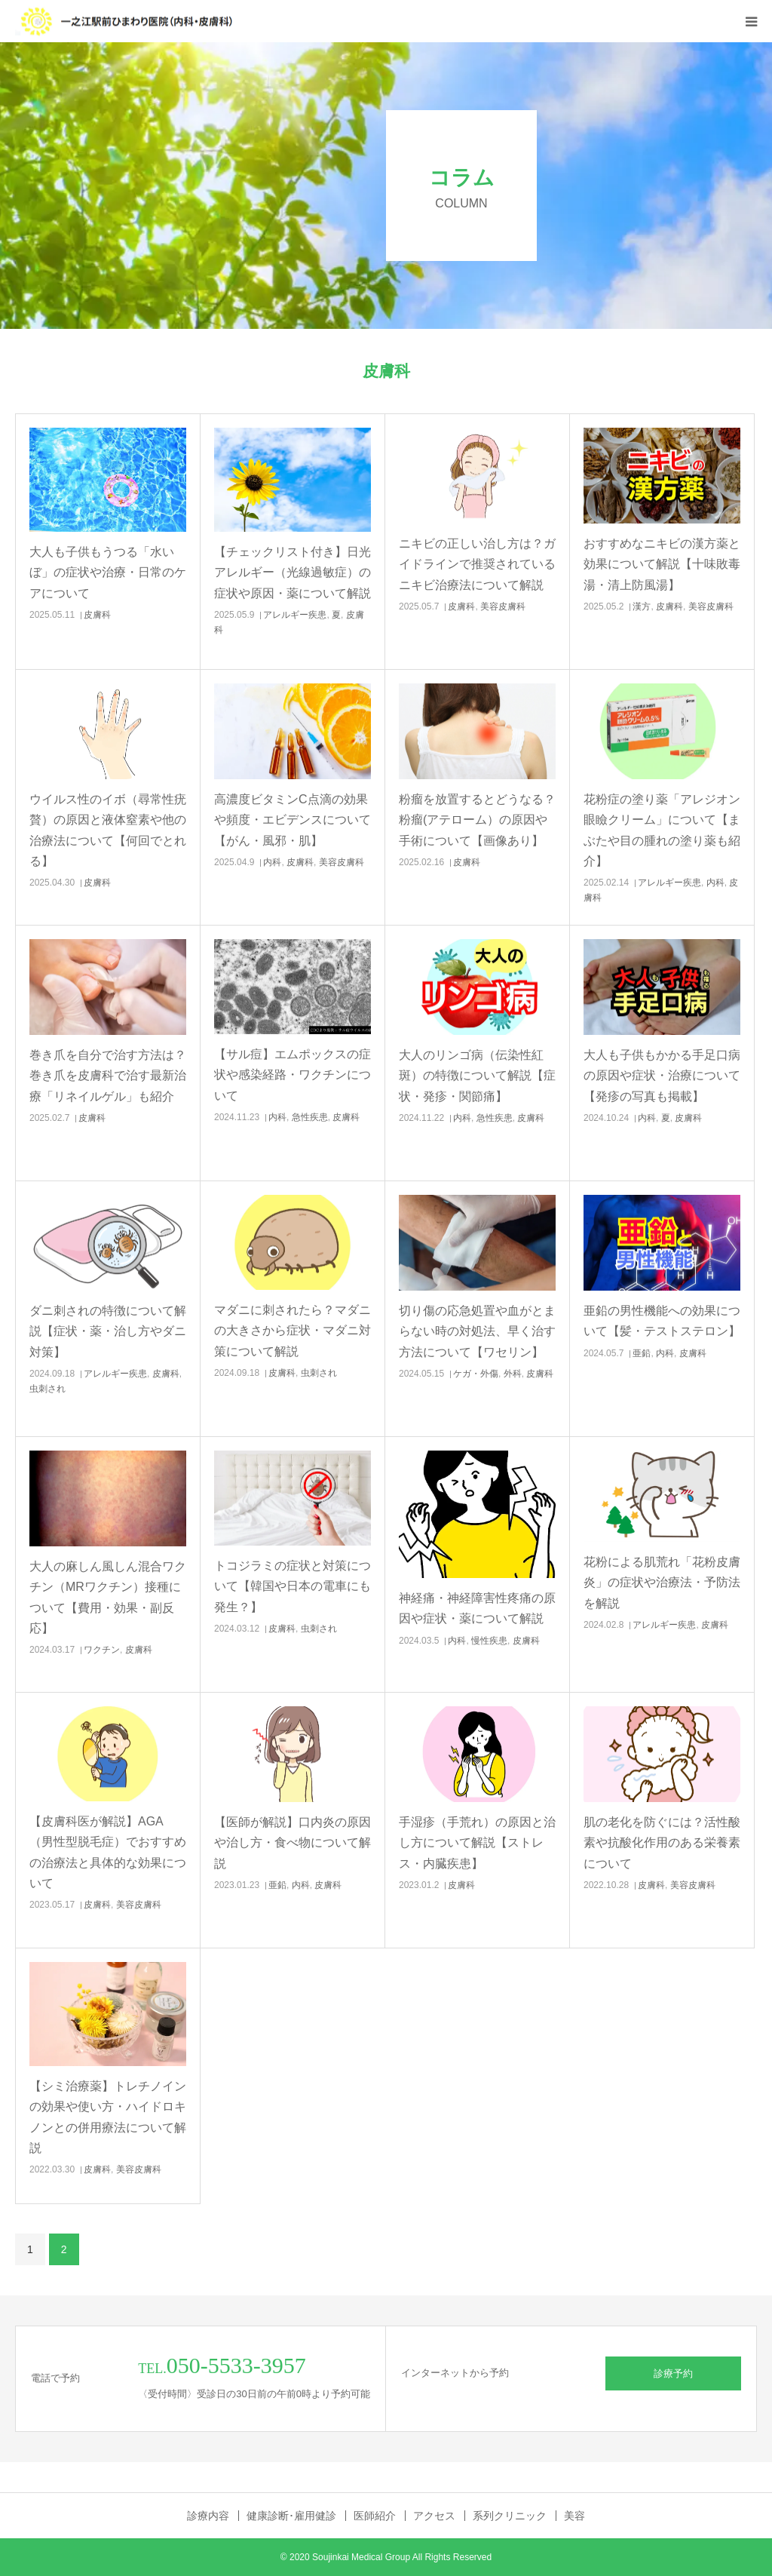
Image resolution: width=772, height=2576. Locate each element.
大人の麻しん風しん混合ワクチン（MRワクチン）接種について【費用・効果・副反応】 (107, 1597)
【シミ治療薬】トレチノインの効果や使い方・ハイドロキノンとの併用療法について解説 (107, 2117)
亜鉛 (642, 1353)
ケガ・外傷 (475, 1373)
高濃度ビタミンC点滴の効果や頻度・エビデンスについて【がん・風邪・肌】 (292, 819)
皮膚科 (97, 614)
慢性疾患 (489, 1640)
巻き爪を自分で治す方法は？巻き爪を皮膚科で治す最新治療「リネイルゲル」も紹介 (107, 1075)
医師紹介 (375, 2515)
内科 (272, 862)
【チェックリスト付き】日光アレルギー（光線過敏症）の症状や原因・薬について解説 (292, 572)
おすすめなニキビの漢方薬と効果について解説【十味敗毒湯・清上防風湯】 (662, 564)
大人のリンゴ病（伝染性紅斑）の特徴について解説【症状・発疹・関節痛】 (477, 1075)
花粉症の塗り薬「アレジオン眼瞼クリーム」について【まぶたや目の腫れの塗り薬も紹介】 (662, 830)
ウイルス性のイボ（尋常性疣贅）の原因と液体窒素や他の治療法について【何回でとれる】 (107, 830)
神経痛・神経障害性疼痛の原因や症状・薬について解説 (477, 1608)
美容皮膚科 (502, 606)
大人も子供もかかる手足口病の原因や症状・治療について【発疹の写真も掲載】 (662, 1075)
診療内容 (208, 2515)
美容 (574, 2515)
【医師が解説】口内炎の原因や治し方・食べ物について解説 (292, 1842)
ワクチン (102, 1649)
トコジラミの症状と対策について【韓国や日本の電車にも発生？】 (292, 1586)
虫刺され (47, 1388)
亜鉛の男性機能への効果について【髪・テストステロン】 (662, 1320)
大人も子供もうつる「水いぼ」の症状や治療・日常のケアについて (107, 572)
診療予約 (673, 2373)
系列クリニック (510, 2515)
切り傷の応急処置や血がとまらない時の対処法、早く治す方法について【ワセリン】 (477, 1331)
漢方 (642, 606)
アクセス (434, 2515)
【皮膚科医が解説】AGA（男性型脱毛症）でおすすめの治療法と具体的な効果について (107, 1852)
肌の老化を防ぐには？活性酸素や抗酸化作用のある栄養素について (662, 1842)
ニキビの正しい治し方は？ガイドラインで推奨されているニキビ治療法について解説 (477, 564)
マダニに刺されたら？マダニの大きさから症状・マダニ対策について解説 (292, 1330)
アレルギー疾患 (294, 614)
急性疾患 (310, 1117)
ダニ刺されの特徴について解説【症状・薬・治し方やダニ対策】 (107, 1331)
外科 (513, 1373)
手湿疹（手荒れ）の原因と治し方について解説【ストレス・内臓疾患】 (477, 1842)
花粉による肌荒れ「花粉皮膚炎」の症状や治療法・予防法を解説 (662, 1582)
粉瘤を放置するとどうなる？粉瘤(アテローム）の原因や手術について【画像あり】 (477, 819)
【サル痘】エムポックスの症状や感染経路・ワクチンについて (292, 1074)
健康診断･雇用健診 (291, 2515)
